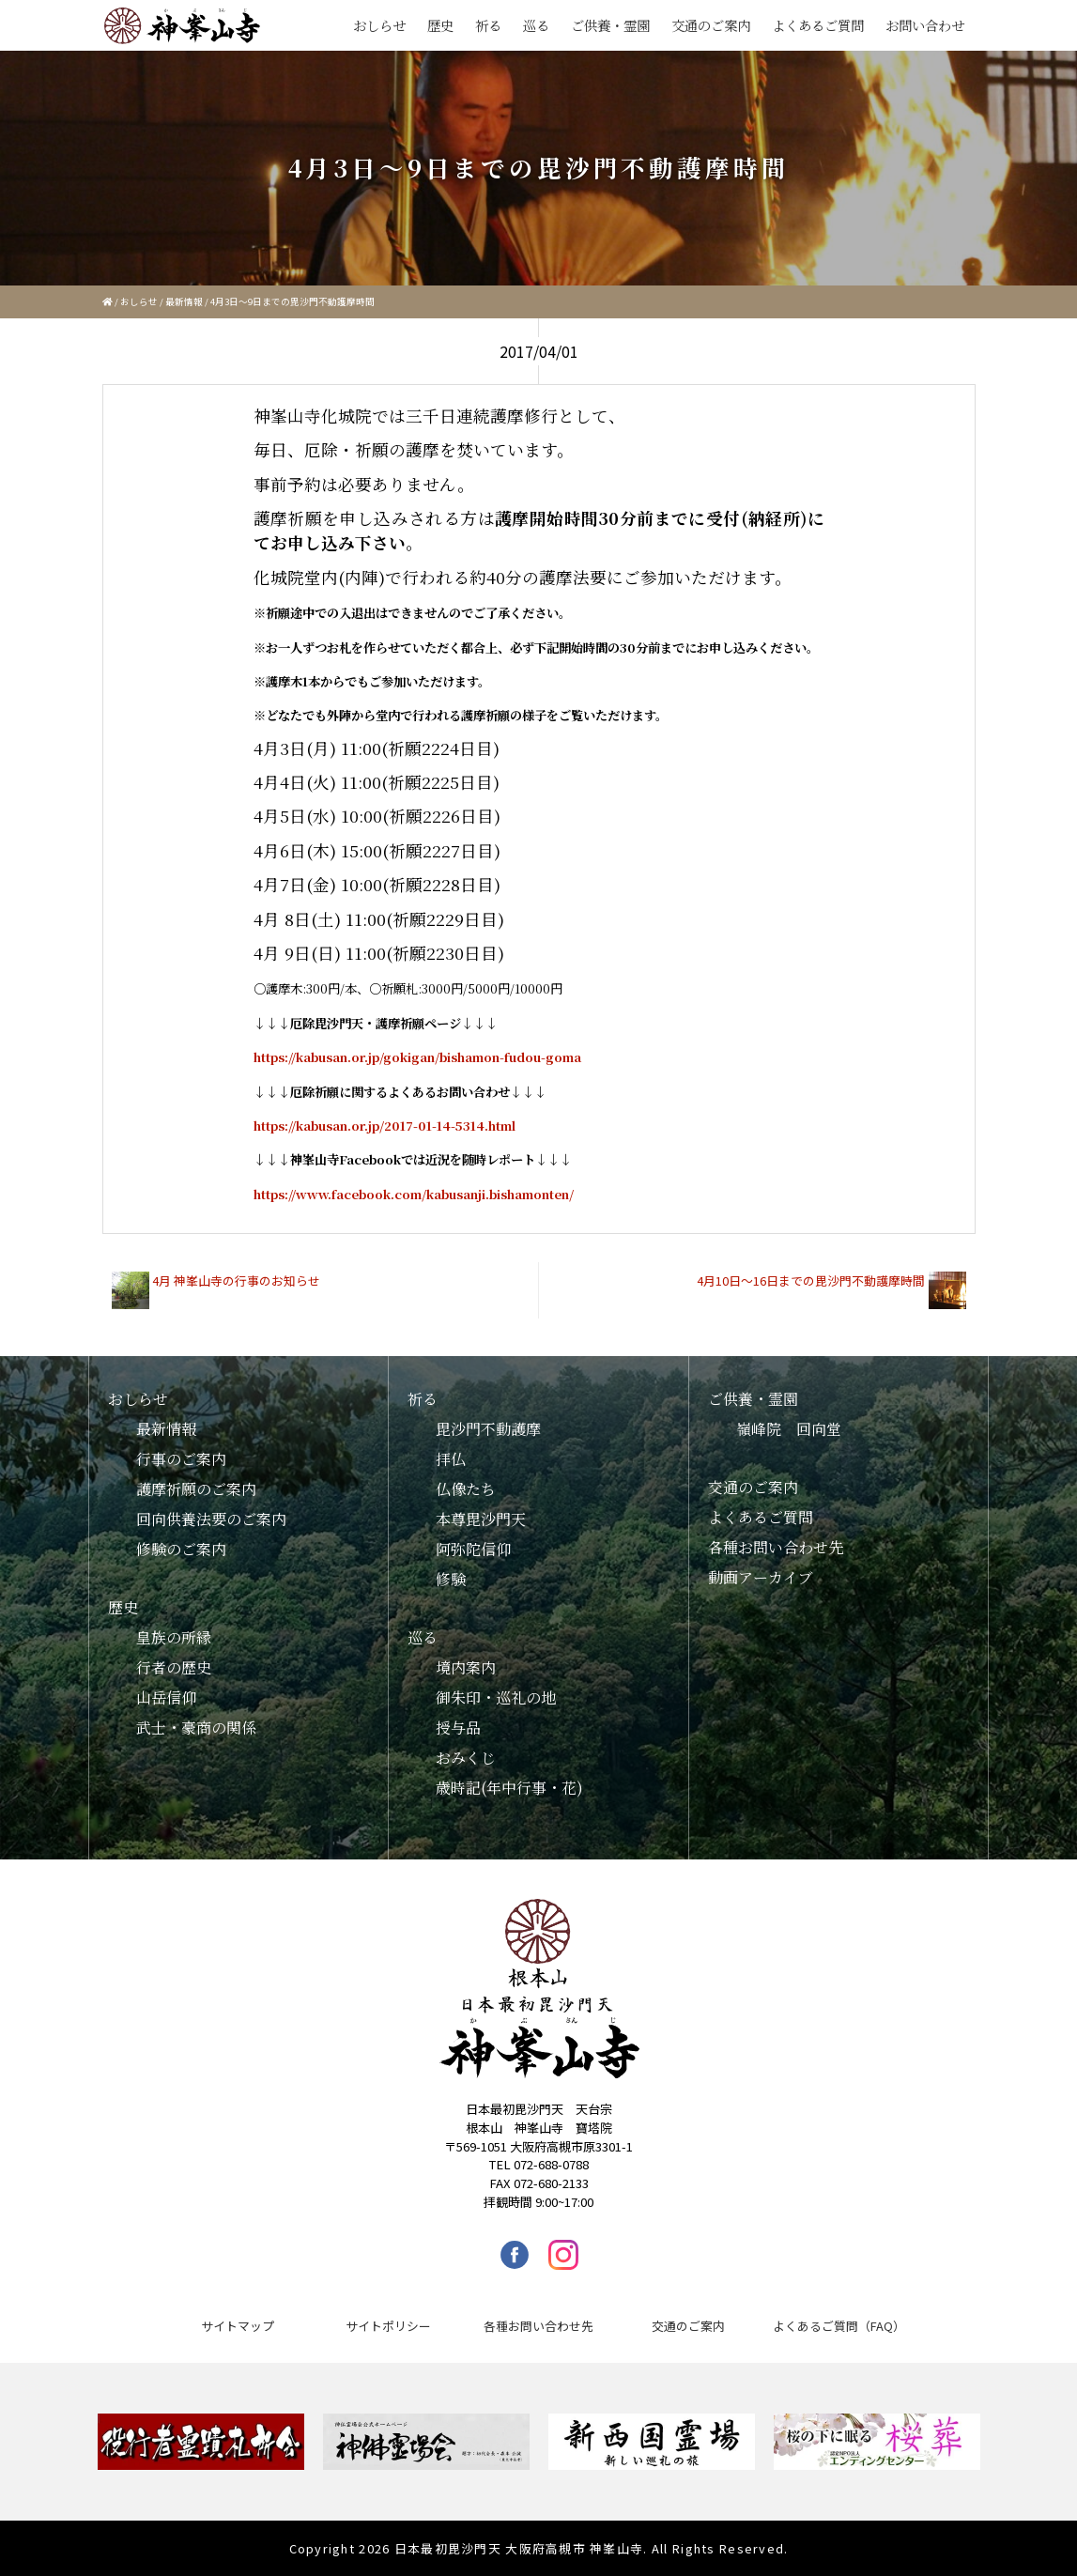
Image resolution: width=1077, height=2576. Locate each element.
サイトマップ (237, 2326)
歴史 (440, 25)
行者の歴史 (173, 1667)
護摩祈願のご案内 (196, 1489)
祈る (488, 25)
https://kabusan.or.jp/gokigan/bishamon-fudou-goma (417, 1057)
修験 (451, 1579)
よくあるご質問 (818, 25)
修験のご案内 (181, 1549)
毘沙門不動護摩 (488, 1429)
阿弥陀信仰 (473, 1549)
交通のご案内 (710, 25)
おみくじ (466, 1757)
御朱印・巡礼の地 (496, 1697)
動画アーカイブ (760, 1577)
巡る (536, 25)
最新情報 (184, 301)
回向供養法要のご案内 (211, 1519)
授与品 (458, 1727)
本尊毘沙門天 (481, 1519)
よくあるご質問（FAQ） (839, 2326)
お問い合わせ (924, 25)
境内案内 (466, 1667)
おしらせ (379, 25)
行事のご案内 (181, 1459)
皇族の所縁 (173, 1637)
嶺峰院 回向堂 (788, 1429)
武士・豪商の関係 (196, 1727)
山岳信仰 (166, 1697)
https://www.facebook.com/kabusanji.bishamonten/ (414, 1194)
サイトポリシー (388, 2326)
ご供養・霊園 (610, 25)
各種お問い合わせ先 (775, 1547)
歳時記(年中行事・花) (509, 1787)
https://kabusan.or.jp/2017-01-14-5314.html (384, 1125)
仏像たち (466, 1489)
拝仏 (451, 1459)
